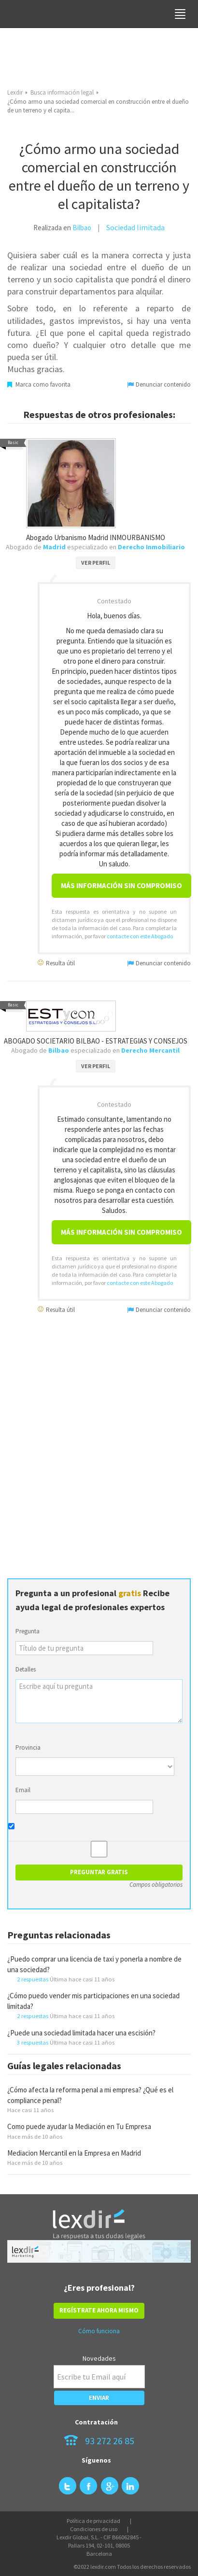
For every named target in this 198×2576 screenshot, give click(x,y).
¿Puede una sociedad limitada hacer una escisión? (81, 2032)
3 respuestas (32, 2042)
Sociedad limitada (135, 227)
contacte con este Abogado (140, 936)
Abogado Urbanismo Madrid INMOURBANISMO (95, 537)
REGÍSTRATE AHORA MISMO (99, 2310)
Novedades (99, 2358)
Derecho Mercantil (150, 1050)
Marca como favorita (39, 384)
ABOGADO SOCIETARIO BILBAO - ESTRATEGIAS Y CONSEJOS (95, 1040)
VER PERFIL (95, 562)
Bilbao (81, 227)
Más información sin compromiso (121, 885)
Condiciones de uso (93, 2529)
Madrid (54, 547)
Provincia (28, 1747)
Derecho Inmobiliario (151, 547)
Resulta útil (56, 962)
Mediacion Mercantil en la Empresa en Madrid (74, 2153)
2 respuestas (32, 1979)
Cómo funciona (99, 2331)
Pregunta (27, 1631)
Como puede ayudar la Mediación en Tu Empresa (79, 2126)
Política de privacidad (93, 2520)
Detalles (25, 1669)
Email (22, 1790)
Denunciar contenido (159, 384)
